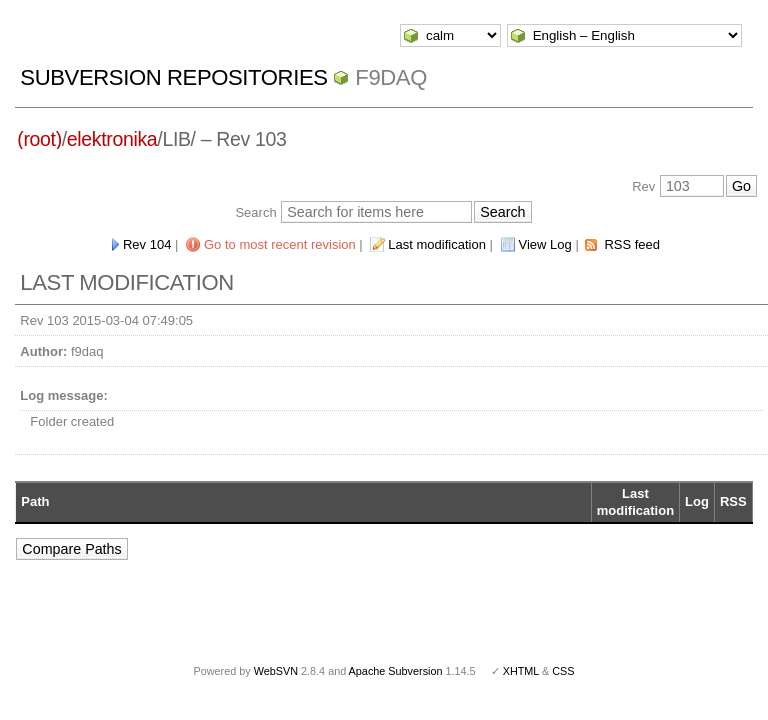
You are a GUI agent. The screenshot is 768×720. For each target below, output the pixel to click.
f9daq (391, 77)
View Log (545, 244)
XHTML (521, 671)
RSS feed (632, 244)
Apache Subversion (396, 671)
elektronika (112, 139)
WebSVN (276, 671)
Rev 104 (147, 244)
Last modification (437, 244)
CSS (563, 671)
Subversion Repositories (173, 77)
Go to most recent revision (280, 244)
